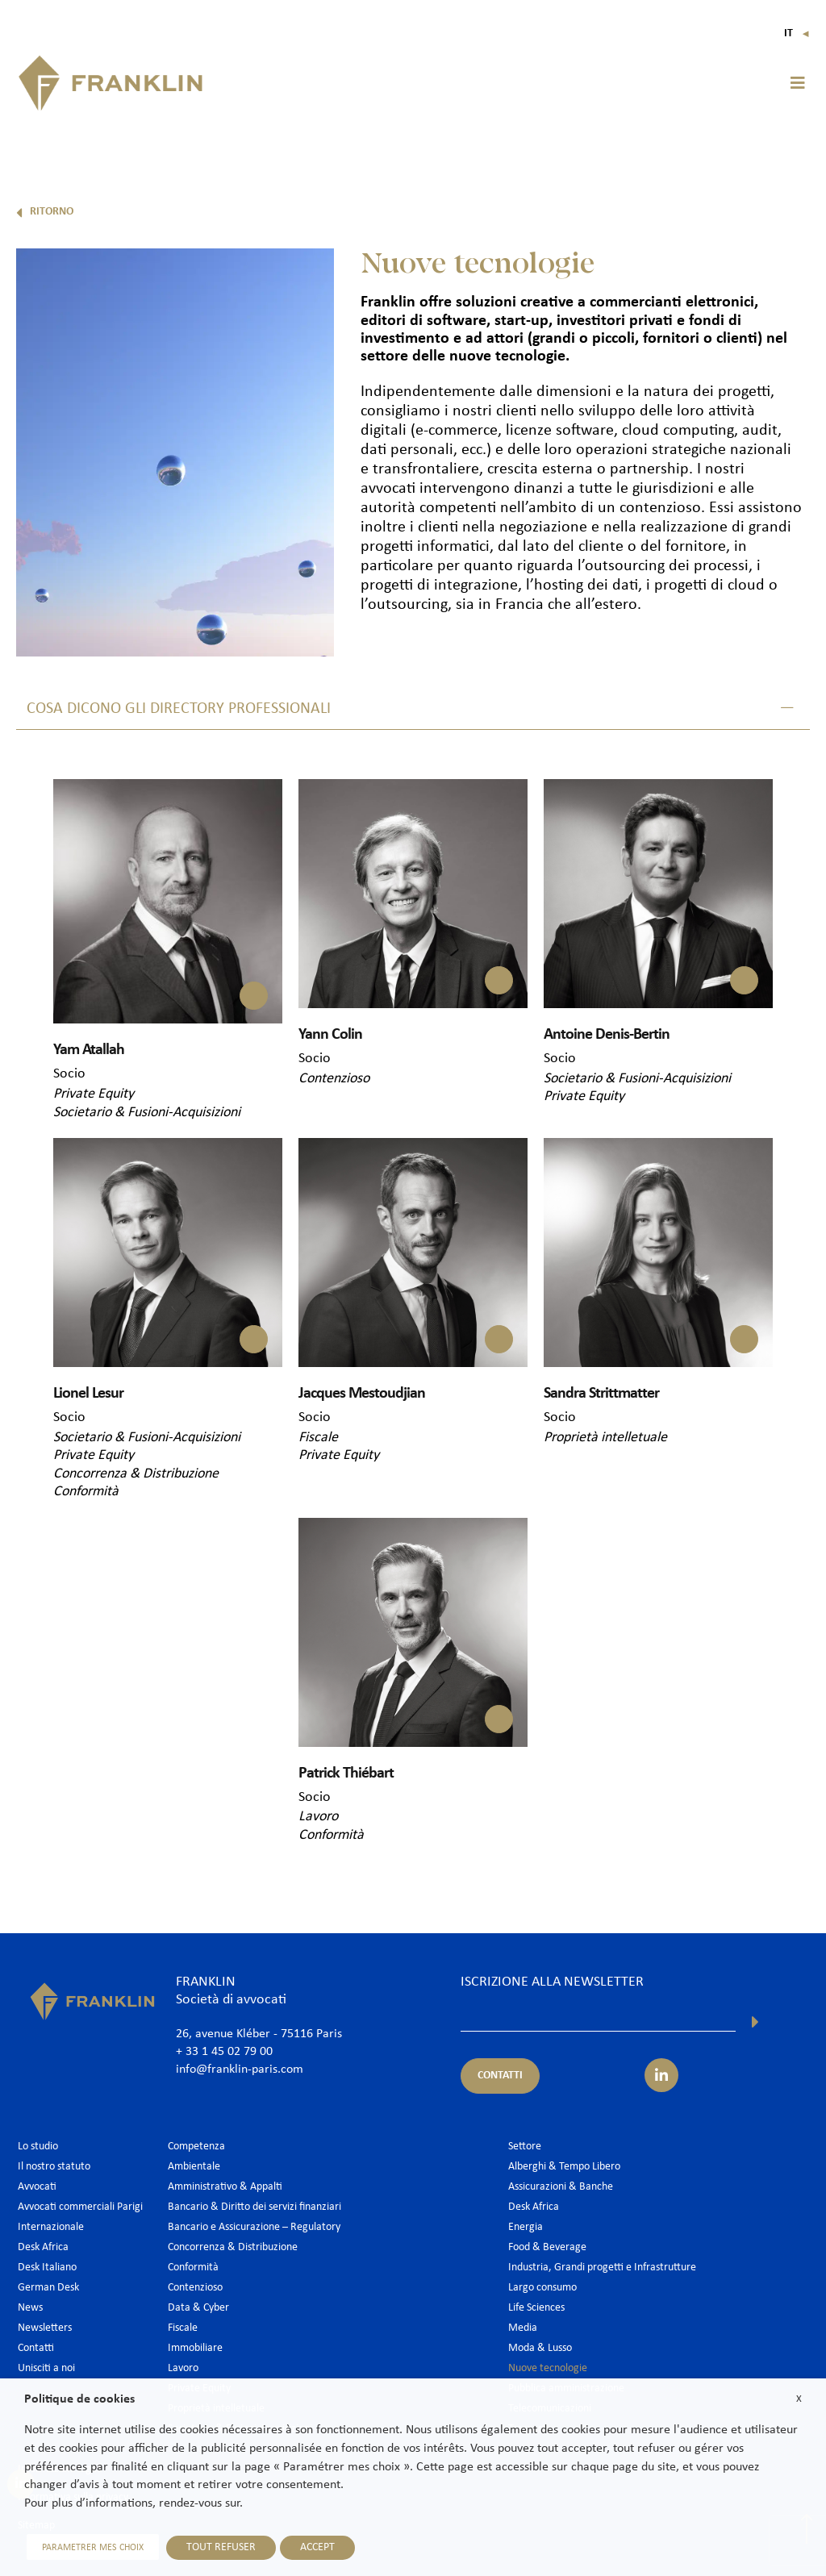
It (797, 33)
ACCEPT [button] (311, 2547)
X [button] (799, 2399)
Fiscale (318, 1436)
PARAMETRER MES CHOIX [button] (90, 2548)
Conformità (86, 1490)
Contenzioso (333, 1078)
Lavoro (318, 1814)
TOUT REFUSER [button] (215, 2547)
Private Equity (93, 1093)
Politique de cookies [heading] (79, 2399)
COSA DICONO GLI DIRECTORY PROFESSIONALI (179, 709)
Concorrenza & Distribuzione (136, 1472)
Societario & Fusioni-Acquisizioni (146, 1111)
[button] (798, 83)
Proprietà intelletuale (605, 1436)
